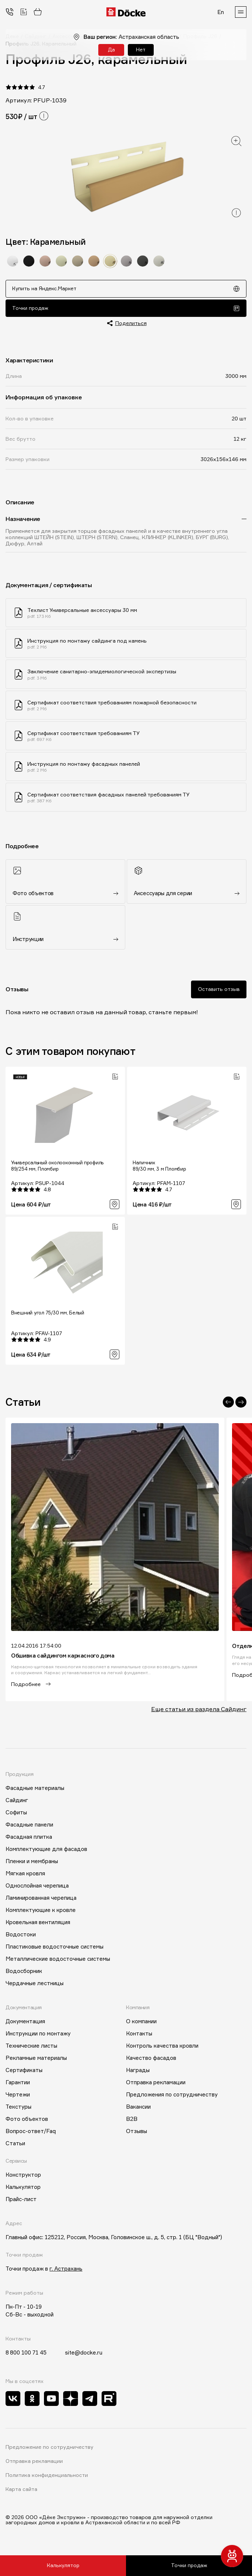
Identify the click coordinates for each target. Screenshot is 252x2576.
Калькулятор (63, 2565)
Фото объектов (27, 2121)
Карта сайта (21, 2491)
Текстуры (18, 2109)
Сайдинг (17, 1802)
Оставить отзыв (218, 991)
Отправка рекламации (155, 2084)
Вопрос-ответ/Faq (31, 2133)
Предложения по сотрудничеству (172, 2097)
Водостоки (21, 1936)
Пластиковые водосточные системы (54, 1949)
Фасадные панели (29, 1827)
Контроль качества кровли (162, 2048)
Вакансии (138, 2109)
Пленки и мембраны (32, 1863)
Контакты (139, 2036)
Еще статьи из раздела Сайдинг (198, 1711)
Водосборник (24, 1973)
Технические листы (31, 2048)
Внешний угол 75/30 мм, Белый (47, 1315)
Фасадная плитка (29, 1839)
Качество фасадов (151, 2060)
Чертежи (18, 2097)
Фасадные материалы (35, 1790)
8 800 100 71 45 (26, 2355)
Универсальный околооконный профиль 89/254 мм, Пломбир (57, 1168)
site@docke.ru (83, 2355)
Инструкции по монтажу (38, 2036)
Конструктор (23, 2177)
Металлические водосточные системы (58, 1961)
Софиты (16, 1814)
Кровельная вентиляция (38, 1924)
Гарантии (18, 2084)
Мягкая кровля (25, 1875)
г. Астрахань (66, 2271)
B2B (131, 2121)
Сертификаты (24, 2072)
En (220, 12)
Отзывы (136, 2133)
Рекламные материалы (36, 2060)
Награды (138, 2072)
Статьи (15, 2145)
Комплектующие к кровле (41, 1912)
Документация (25, 2023)
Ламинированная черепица (41, 1900)
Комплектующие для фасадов (46, 1851)
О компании (141, 2023)
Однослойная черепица (37, 1888)
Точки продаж (126, 309)
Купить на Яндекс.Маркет (126, 289)
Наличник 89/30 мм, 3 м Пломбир (159, 1168)
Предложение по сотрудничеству (49, 2449)
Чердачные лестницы (35, 1985)
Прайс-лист (21, 2201)
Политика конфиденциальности (47, 2477)
